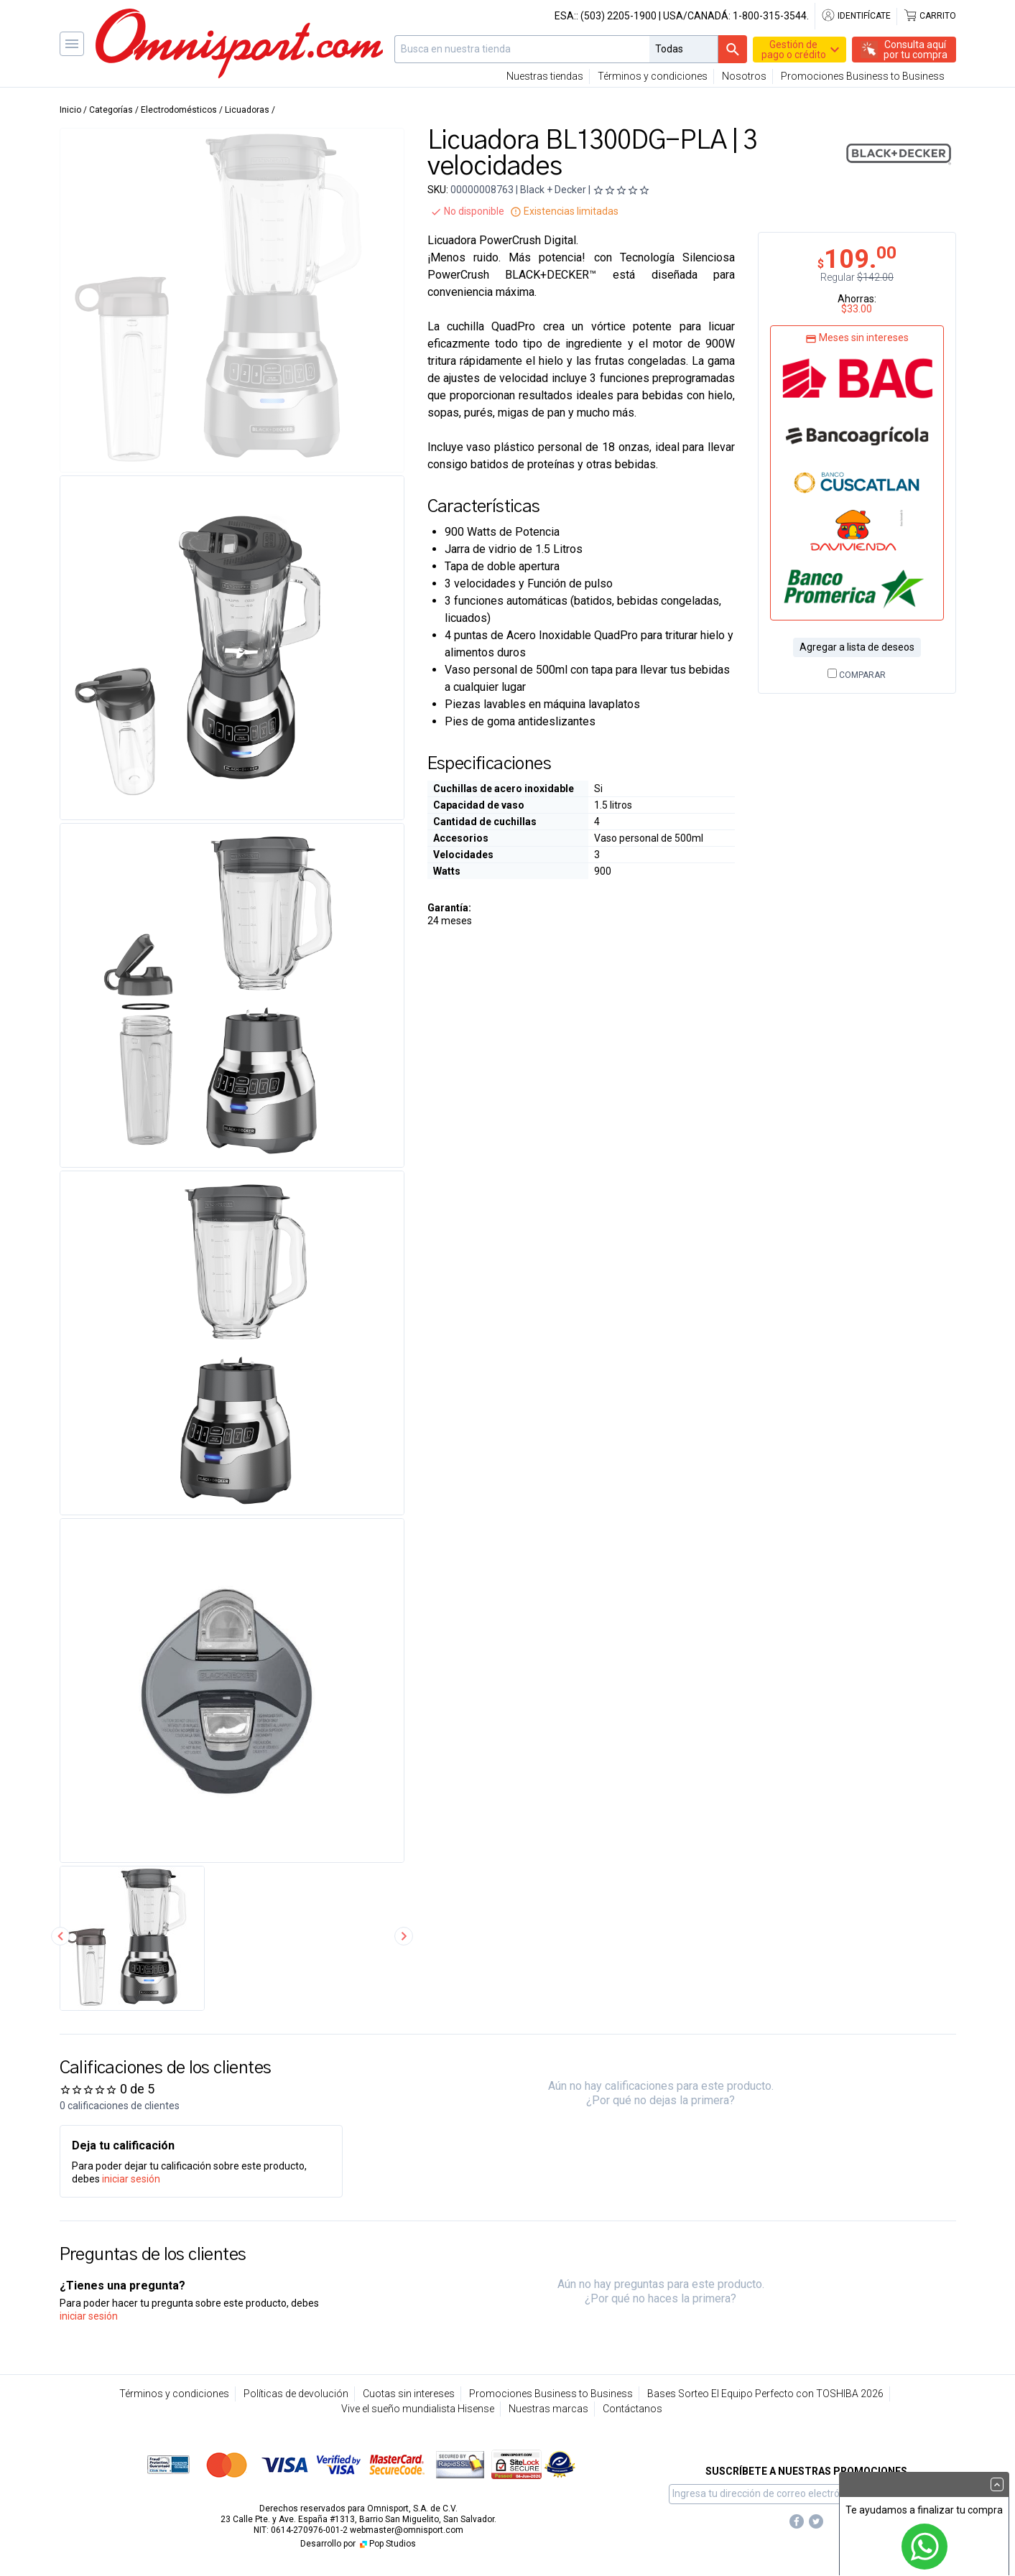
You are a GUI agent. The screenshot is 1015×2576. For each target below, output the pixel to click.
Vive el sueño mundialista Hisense (417, 2408)
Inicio (70, 110)
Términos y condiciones (653, 76)
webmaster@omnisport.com (406, 2530)
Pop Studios (387, 2544)
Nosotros (744, 76)
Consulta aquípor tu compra (915, 49)
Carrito (929, 16)
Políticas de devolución (296, 2393)
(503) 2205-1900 (618, 16)
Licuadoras (247, 110)
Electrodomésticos (179, 110)
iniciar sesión (131, 2179)
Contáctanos (632, 2408)
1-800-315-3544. (771, 16)
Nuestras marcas (548, 2408)
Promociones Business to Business (863, 76)
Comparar (857, 675)
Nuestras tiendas (544, 76)
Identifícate (856, 16)
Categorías (111, 110)
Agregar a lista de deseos (857, 647)
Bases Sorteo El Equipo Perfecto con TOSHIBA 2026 (765, 2393)
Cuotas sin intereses (409, 2393)
